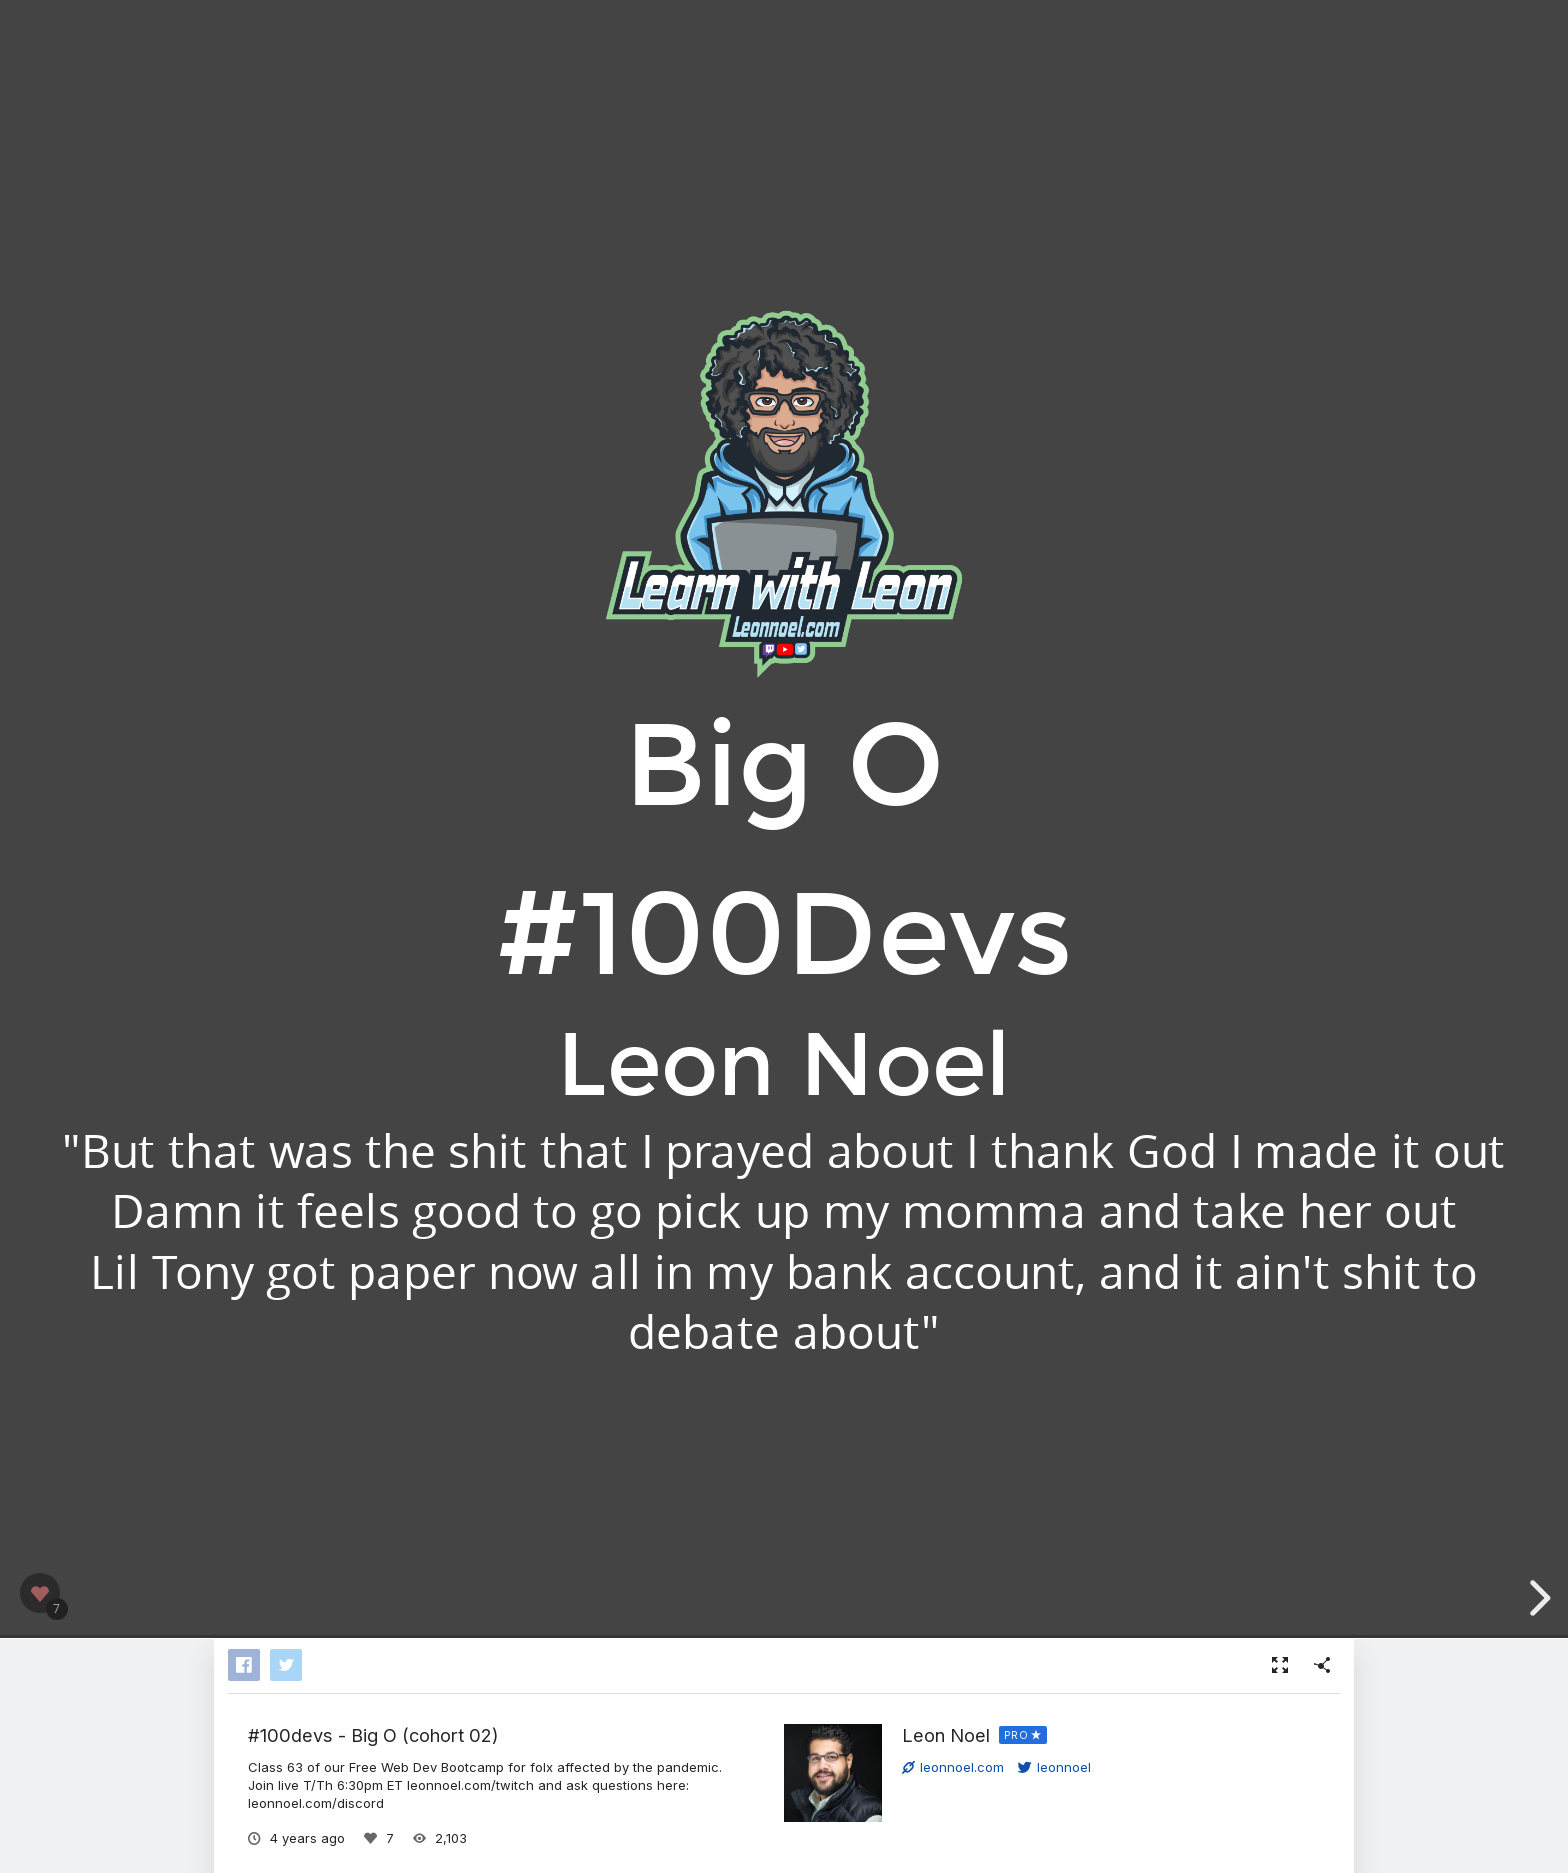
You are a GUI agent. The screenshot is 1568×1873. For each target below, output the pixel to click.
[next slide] (1537, 1598)
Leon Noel (946, 1735)
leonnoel (1054, 1767)
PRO (1016, 1735)
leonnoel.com (953, 1767)
